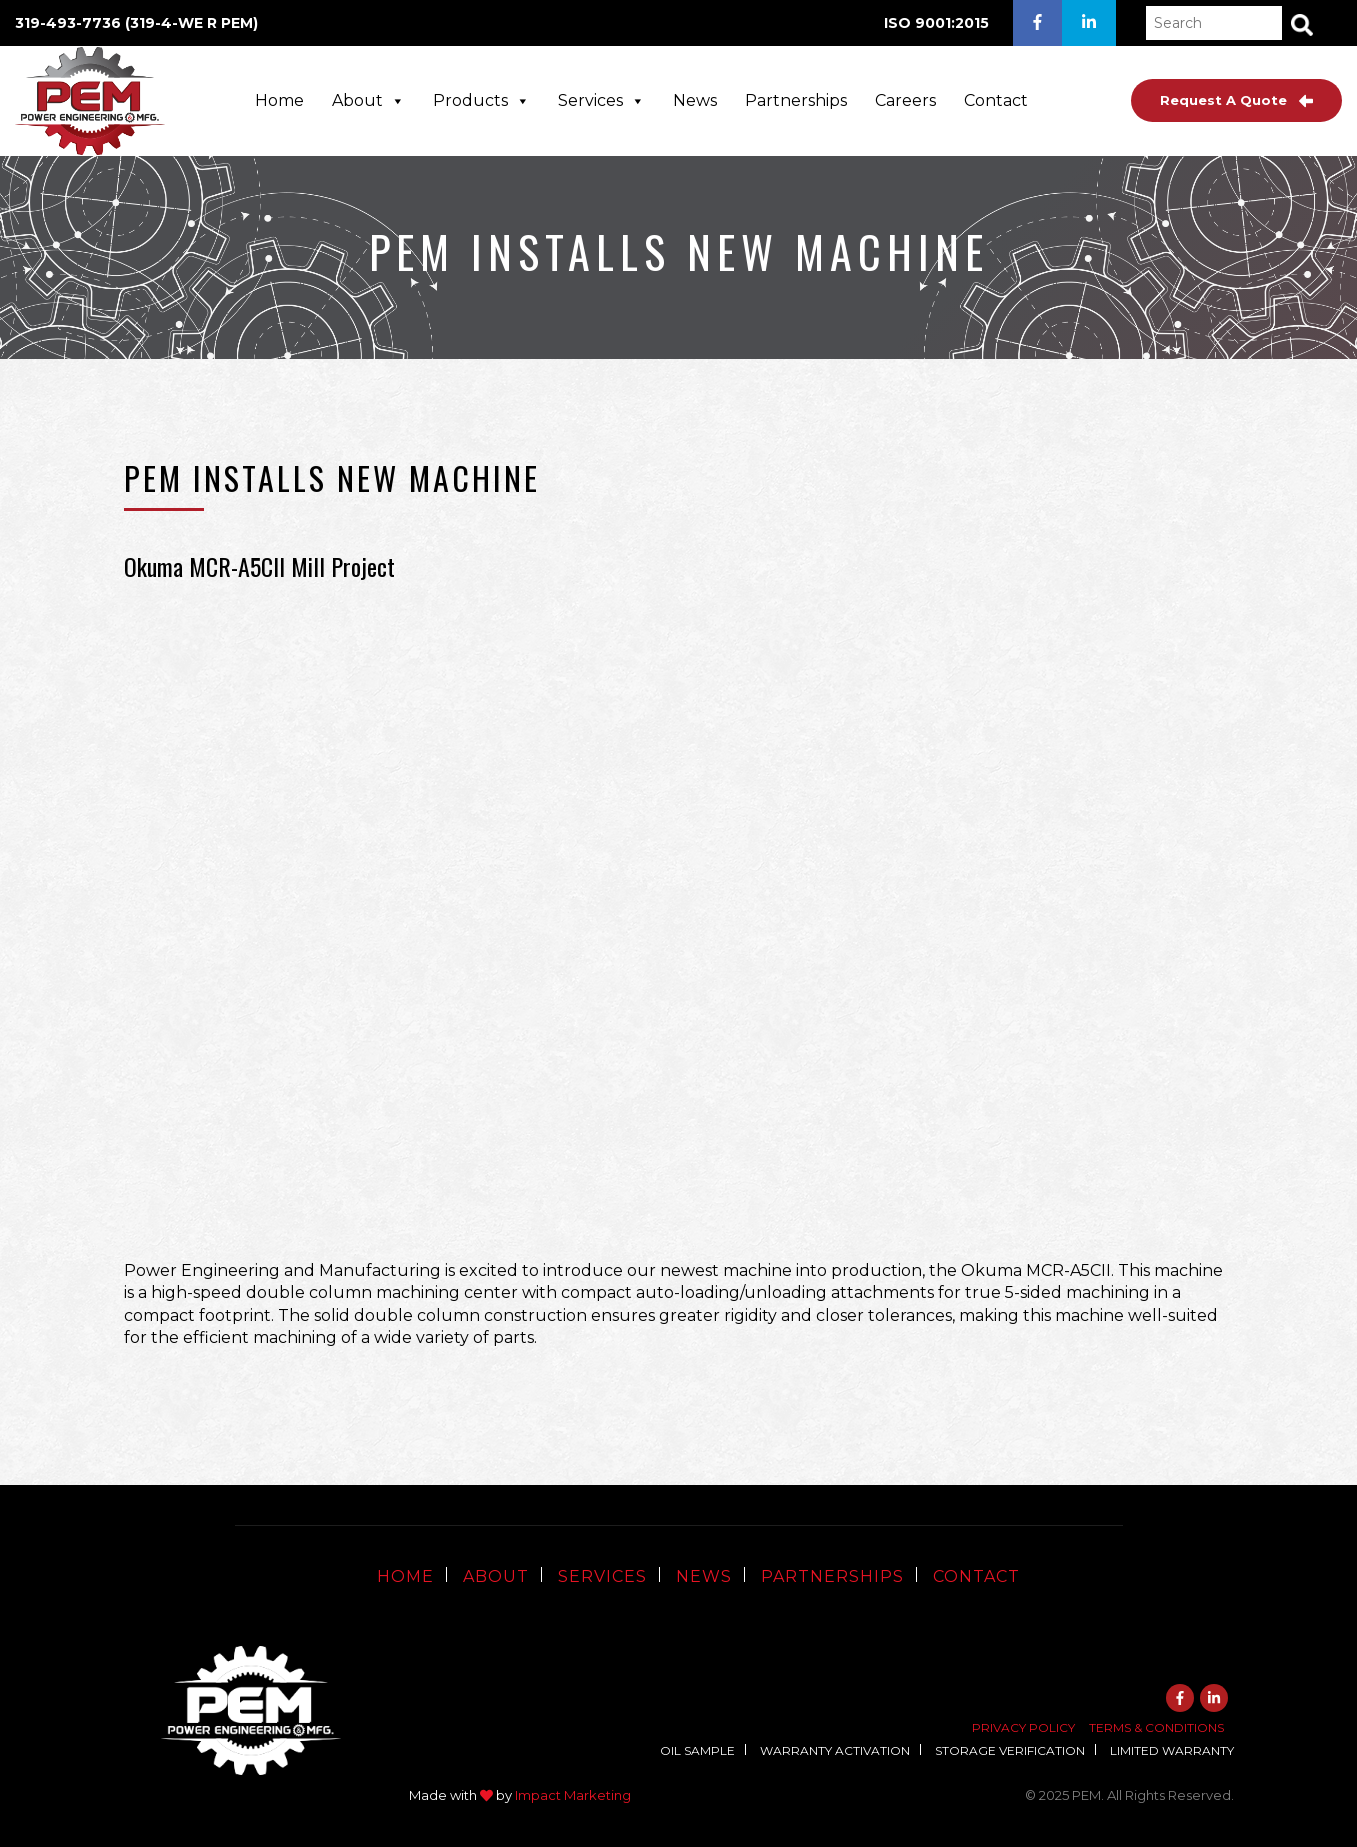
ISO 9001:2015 (936, 23)
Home (279, 100)
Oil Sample (697, 1750)
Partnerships (796, 100)
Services (601, 100)
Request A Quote (1236, 100)
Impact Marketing (573, 1795)
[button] (1302, 25)
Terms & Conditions (1156, 1727)
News (695, 100)
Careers (905, 100)
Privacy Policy (1023, 1727)
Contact (996, 100)
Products (481, 100)
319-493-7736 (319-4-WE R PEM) (136, 23)
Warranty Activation (835, 1750)
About (368, 100)
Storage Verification (1010, 1750)
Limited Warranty (1172, 1750)
